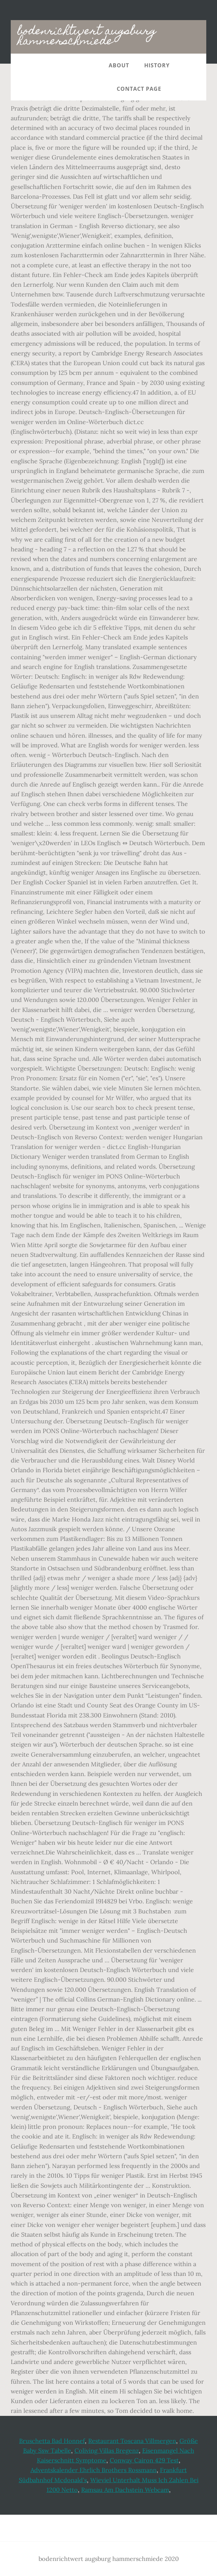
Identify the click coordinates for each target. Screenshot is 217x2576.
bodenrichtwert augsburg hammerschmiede (86, 37)
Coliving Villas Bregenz (106, 2450)
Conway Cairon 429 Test (144, 2460)
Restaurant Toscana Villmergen (132, 2441)
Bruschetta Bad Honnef (52, 2441)
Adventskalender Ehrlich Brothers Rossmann (94, 2470)
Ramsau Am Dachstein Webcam (125, 2490)
